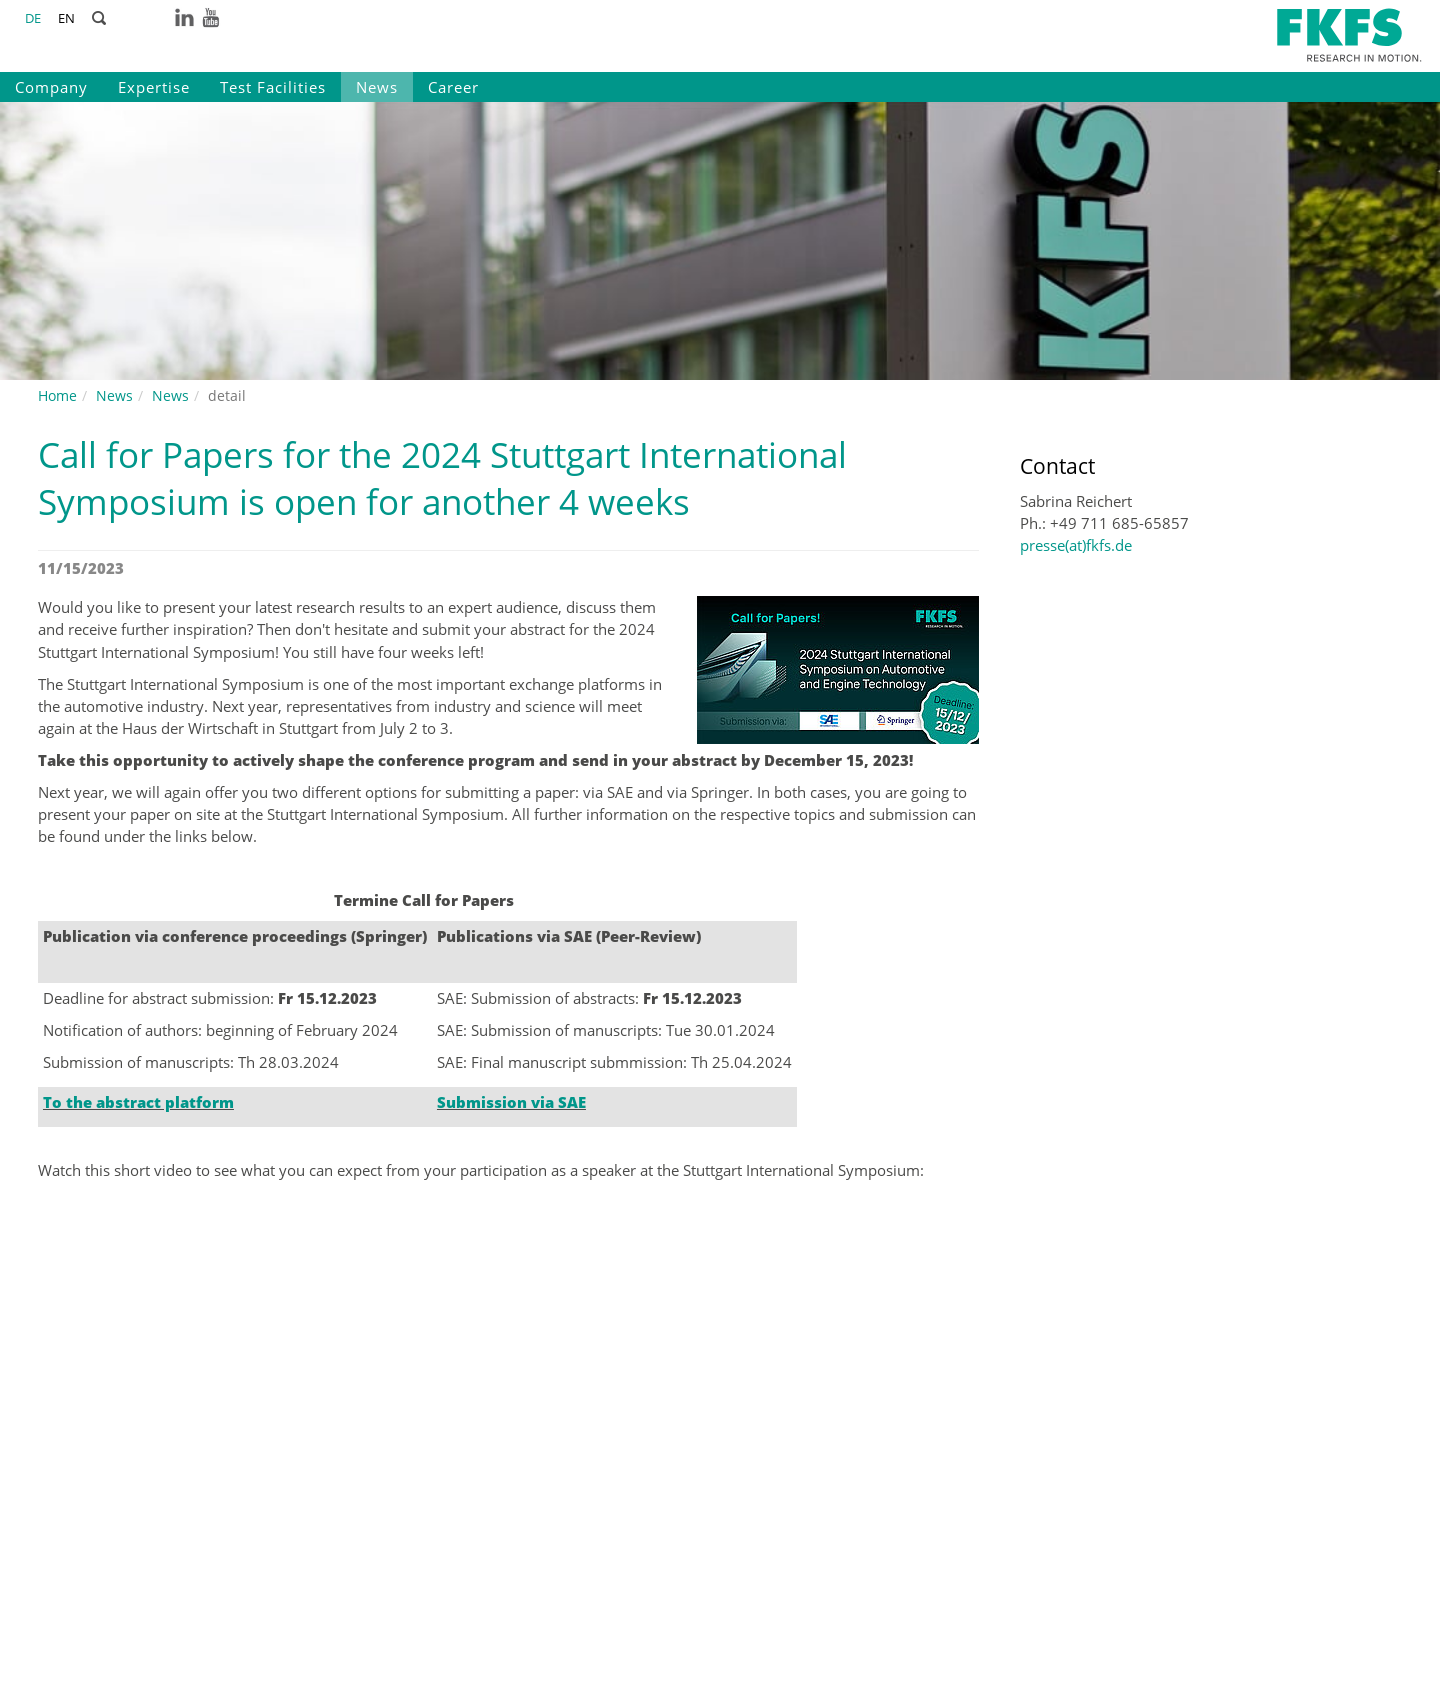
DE (33, 18)
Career (453, 87)
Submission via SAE (511, 1102)
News (377, 87)
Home (57, 395)
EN (66, 18)
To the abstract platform (138, 1102)
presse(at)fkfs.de (1076, 545)
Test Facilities (273, 87)
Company (51, 87)
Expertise (154, 87)
